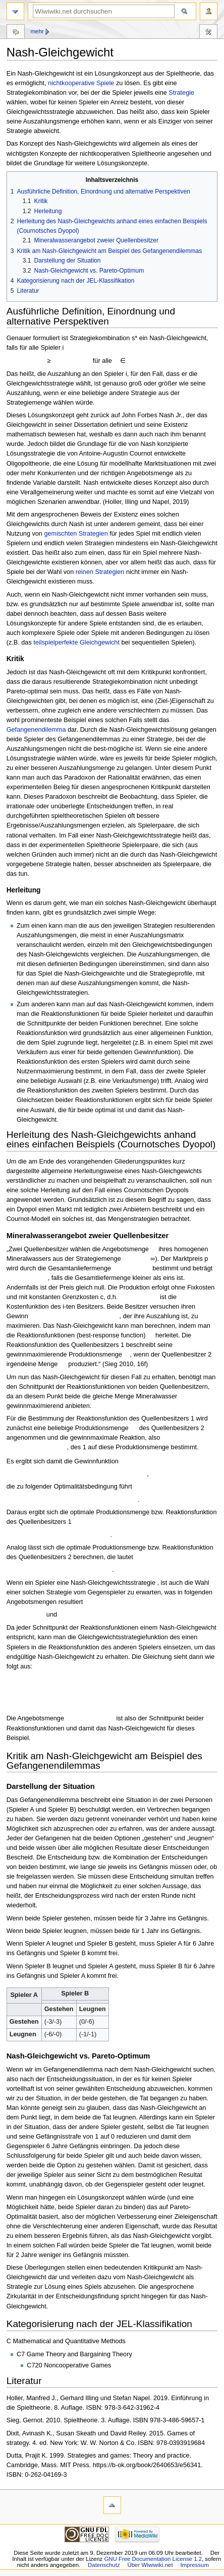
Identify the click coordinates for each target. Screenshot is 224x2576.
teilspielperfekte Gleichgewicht (76, 642)
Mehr (36, 31)
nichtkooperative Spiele (81, 83)
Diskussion (15, 33)
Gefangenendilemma (36, 729)
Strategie (181, 92)
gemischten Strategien (75, 533)
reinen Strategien (100, 571)
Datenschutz (104, 2565)
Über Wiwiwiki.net (150, 2565)
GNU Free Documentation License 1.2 (153, 2559)
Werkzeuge (208, 33)
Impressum (194, 2565)
